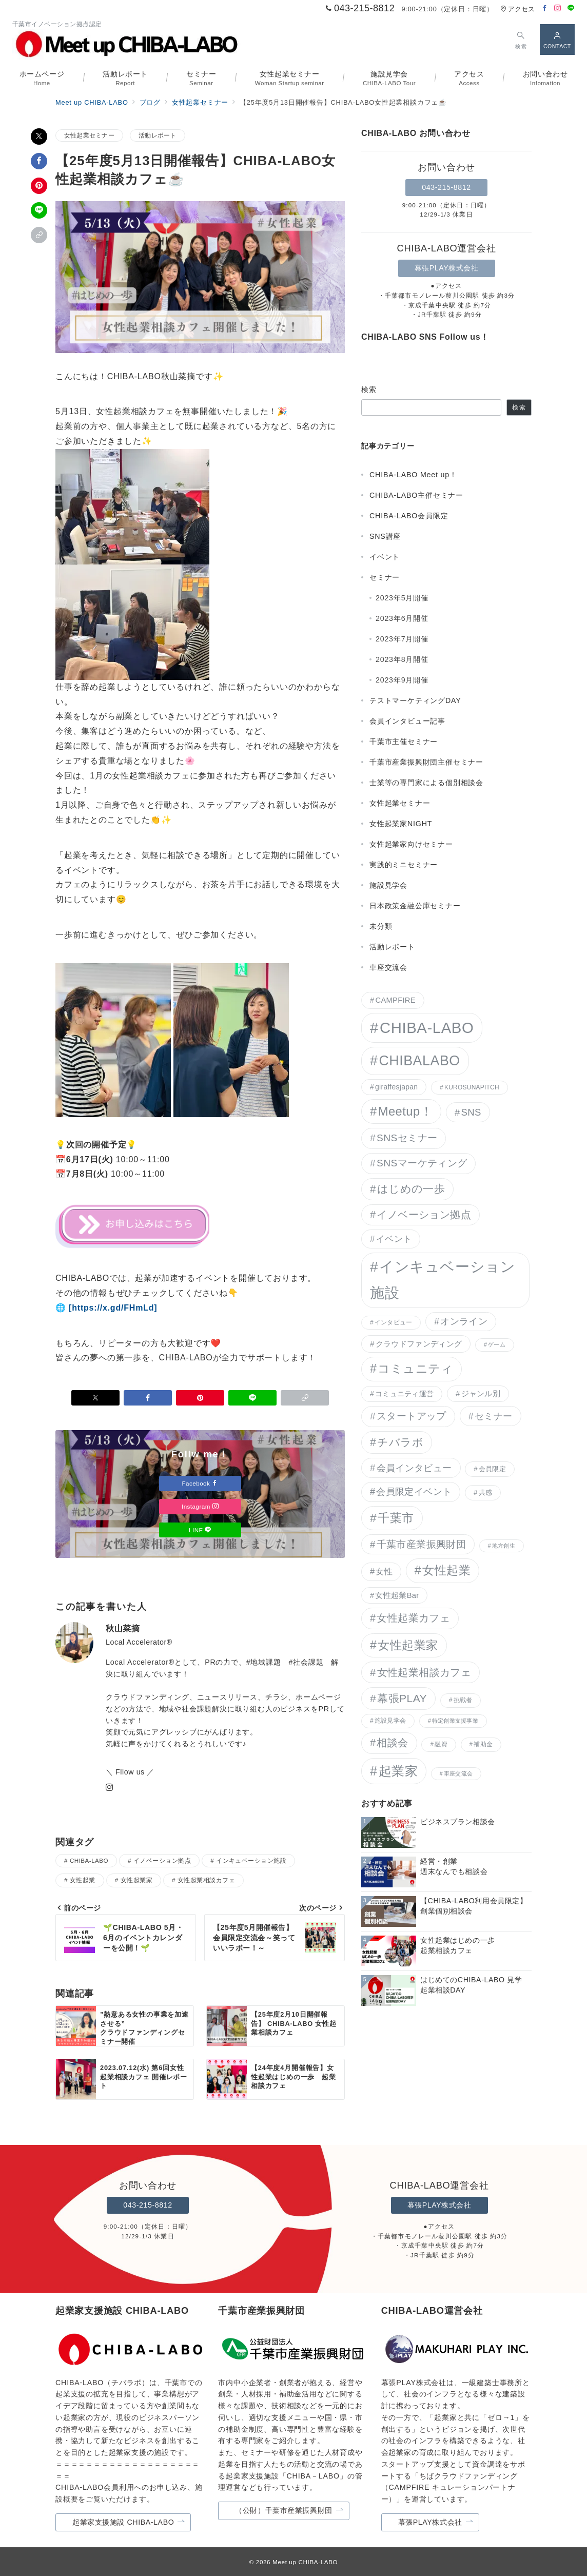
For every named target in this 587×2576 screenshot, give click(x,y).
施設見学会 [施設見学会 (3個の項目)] (390, 1720)
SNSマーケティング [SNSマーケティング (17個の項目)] (422, 1163)
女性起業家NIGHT (400, 823)
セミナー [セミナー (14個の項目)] (493, 1416)
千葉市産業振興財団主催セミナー (426, 762)
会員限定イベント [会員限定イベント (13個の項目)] (414, 1492)
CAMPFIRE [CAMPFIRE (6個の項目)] (395, 1000)
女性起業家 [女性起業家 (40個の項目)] (408, 1645)
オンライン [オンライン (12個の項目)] (463, 1321)
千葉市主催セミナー (403, 741)
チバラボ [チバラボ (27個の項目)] (400, 1442)
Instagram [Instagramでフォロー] (200, 1506)
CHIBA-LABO (89, 1860)
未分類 (380, 926)
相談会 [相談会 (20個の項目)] (392, 1742)
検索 (369, 389)
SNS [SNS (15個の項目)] (471, 1112)
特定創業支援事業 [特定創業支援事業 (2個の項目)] (455, 1721)
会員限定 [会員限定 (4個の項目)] (492, 1469)
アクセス (517, 9)
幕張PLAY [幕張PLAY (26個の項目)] (402, 1698)
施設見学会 (388, 885)
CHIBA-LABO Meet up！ (413, 475)
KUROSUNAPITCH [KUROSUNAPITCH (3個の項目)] (471, 1087)
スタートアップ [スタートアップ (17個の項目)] (411, 1416)
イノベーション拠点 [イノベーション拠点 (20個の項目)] (424, 1214)
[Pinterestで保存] (39, 186)
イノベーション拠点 (162, 1860)
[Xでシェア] (39, 136)
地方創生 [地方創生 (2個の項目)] (503, 1546)
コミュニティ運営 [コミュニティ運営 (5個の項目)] (404, 1394)
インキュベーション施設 (251, 1860)
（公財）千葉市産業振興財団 (289, 2510)
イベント (384, 557)
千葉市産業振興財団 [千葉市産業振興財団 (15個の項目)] (421, 1544)
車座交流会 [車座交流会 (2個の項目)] (458, 1773)
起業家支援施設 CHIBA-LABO (128, 2522)
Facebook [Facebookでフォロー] (200, 1483)
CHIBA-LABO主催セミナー (416, 495)
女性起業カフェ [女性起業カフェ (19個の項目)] (413, 1618)
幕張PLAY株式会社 (447, 268)
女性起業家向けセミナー (411, 844)
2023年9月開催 (402, 680)
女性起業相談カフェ (206, 1880)
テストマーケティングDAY (415, 700)
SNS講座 (385, 536)
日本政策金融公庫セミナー (415, 906)
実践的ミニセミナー (403, 865)
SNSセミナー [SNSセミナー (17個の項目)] (407, 1138)
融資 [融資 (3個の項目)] (441, 1744)
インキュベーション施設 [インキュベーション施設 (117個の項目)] (442, 1280)
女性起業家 (136, 1880)
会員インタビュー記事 (407, 721)
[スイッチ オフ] (521, 39)
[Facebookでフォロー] (545, 8)
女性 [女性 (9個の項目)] (384, 1571)
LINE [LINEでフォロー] (200, 1530)
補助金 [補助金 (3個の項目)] (483, 1744)
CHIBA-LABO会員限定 (408, 516)
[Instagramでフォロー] (557, 8)
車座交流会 (388, 967)
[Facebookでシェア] (39, 161)
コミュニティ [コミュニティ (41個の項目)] (415, 1368)
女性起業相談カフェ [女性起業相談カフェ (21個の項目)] (424, 1672)
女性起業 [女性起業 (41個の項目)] (446, 1570)
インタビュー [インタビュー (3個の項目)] (393, 1322)
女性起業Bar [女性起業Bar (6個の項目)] (397, 1595)
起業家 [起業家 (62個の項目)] (398, 1771)
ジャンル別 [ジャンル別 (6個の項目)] (480, 1394)
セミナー (384, 577)
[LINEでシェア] (39, 210)
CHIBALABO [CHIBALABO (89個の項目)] (419, 1060)
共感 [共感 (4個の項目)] (486, 1492)
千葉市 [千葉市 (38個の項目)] (396, 1518)
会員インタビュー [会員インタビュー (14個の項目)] (414, 1467)
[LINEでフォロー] (571, 8)
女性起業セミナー (89, 135)
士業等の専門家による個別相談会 (426, 782)
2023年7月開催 (402, 639)
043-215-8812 (446, 187)
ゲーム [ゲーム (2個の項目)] (496, 1344)
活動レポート (157, 135)
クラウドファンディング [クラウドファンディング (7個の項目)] (419, 1343)
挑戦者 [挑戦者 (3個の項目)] (463, 1700)
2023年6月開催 (402, 618)
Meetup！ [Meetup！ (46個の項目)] (405, 1111)
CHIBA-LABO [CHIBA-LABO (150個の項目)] (427, 1027)
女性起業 (82, 1880)
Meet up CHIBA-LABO (305, 2562)
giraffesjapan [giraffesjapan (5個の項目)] (396, 1087)
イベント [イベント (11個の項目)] (394, 1239)
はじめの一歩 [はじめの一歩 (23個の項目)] (411, 1189)
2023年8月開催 (402, 659)
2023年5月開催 (402, 598)
